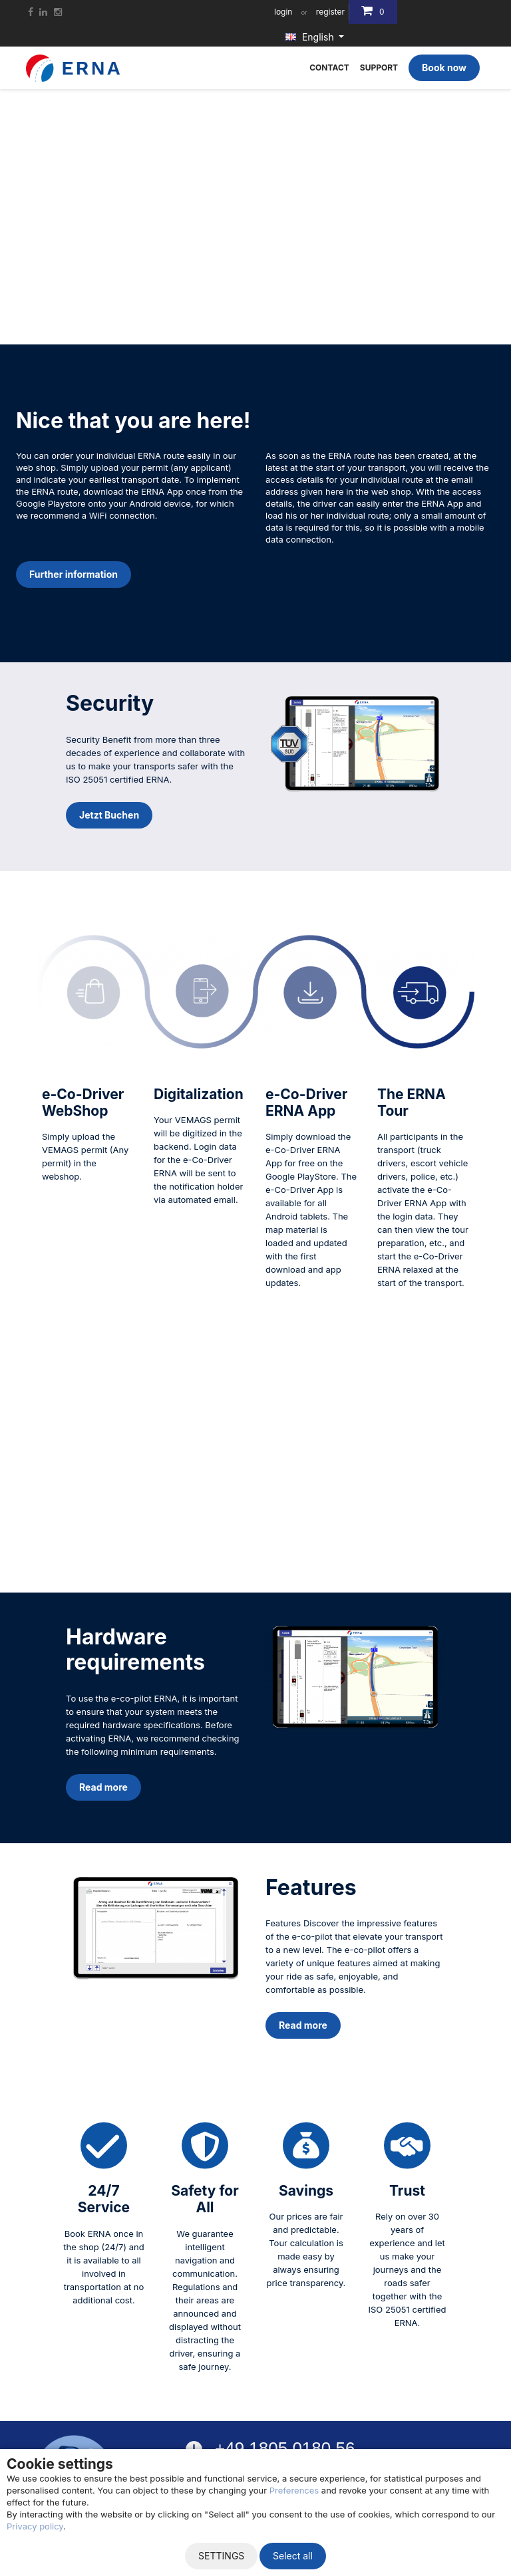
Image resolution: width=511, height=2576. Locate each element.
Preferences (294, 2490)
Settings (221, 2555)
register (330, 12)
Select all (293, 2555)
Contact (329, 67)
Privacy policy (35, 2526)
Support (379, 67)
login (283, 12)
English (311, 37)
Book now (444, 67)
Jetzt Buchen (109, 815)
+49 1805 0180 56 (285, 2448)
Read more (103, 1787)
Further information (73, 574)
